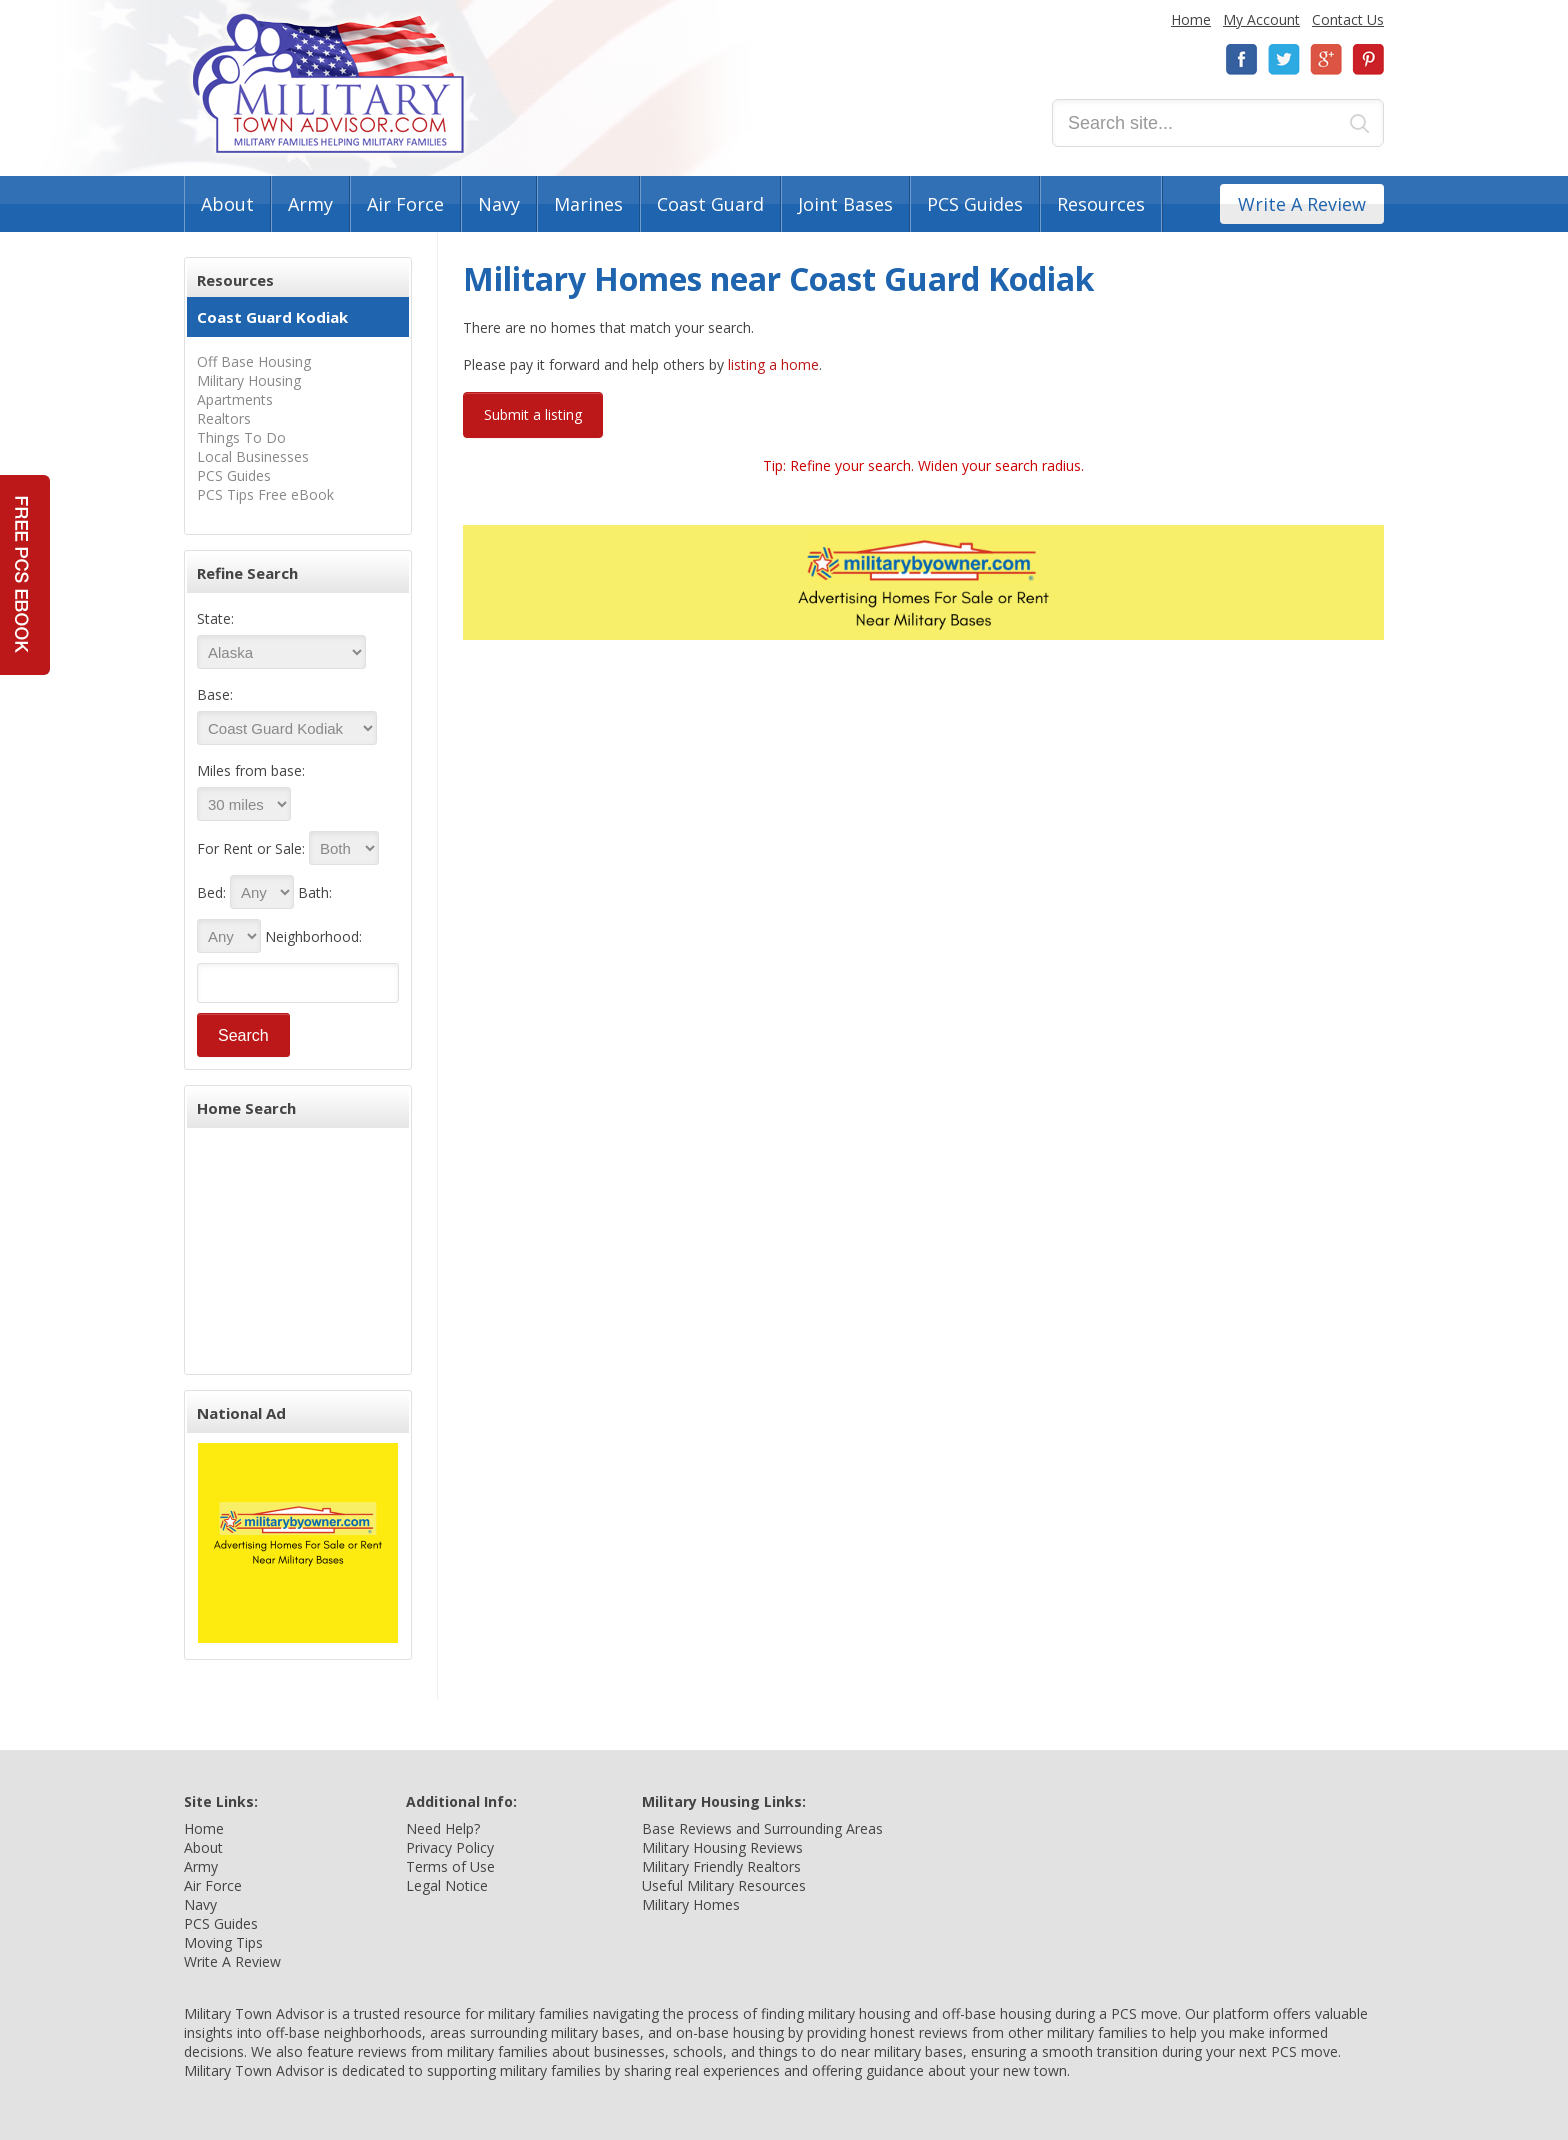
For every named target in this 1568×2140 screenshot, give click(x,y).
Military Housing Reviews (722, 1847)
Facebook (1242, 59)
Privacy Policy (450, 1847)
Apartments (235, 399)
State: (215, 618)
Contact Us (1348, 19)
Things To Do (241, 437)
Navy (499, 204)
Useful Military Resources (724, 1885)
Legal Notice (447, 1885)
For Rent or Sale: (251, 848)
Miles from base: (251, 770)
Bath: (315, 892)
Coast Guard (710, 204)
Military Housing (249, 380)
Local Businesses (253, 456)
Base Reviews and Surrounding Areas (762, 1828)
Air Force (405, 204)
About (227, 204)
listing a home (773, 364)
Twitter (1284, 59)
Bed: (211, 892)
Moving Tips (223, 1942)
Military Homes (691, 1904)
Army (310, 204)
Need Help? (443, 1828)
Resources (1101, 204)
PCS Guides (975, 204)
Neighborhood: (313, 936)
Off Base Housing (254, 361)
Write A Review (1302, 204)
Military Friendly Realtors (721, 1866)
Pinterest (1368, 59)
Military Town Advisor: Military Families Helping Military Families (328, 83)
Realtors (224, 418)
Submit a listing (533, 414)
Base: (215, 694)
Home (1191, 19)
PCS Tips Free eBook (265, 494)
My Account (1261, 19)
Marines (588, 204)
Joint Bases (845, 204)
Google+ (1326, 59)
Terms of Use (450, 1866)
